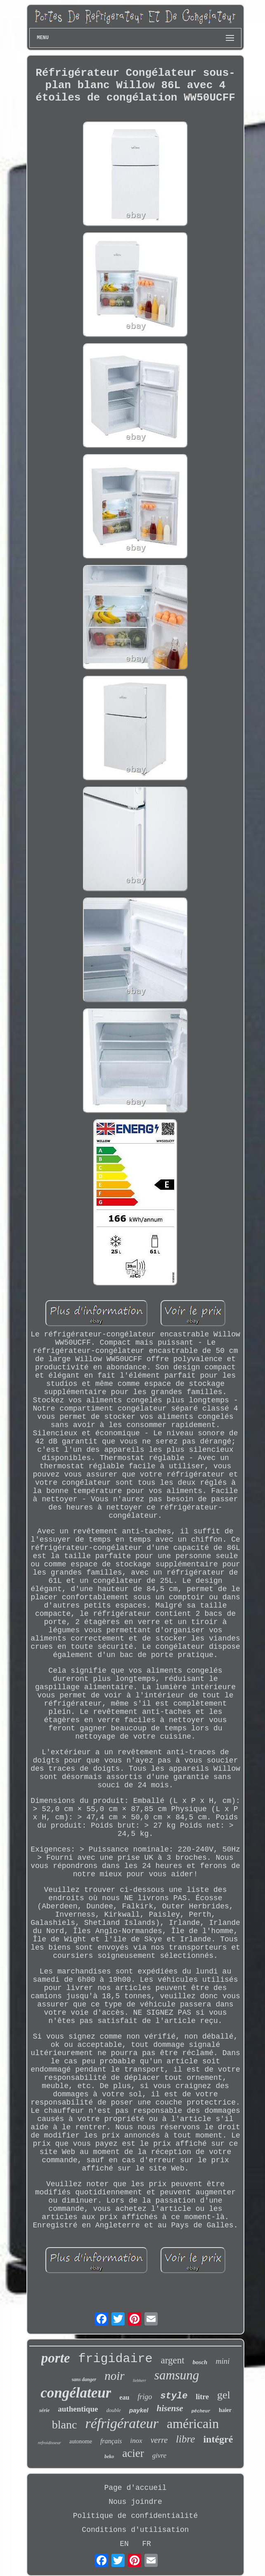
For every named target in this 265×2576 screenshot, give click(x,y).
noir (114, 2375)
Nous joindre (135, 2502)
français (111, 2441)
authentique (78, 2409)
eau (124, 2397)
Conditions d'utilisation (135, 2530)
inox (136, 2441)
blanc (64, 2424)
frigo (144, 2397)
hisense (170, 2408)
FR (146, 2544)
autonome (80, 2441)
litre (202, 2397)
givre (159, 2455)
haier (225, 2410)
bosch (200, 2362)
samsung (176, 2375)
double (113, 2410)
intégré (218, 2439)
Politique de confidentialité (135, 2516)
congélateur (75, 2393)
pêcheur (201, 2411)
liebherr (139, 2380)
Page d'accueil (135, 2488)
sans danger (84, 2379)
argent (173, 2360)
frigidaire (115, 2359)
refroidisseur (49, 2442)
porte (55, 2358)
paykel (139, 2410)
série (44, 2410)
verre (159, 2440)
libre (185, 2439)
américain (193, 2423)
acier (133, 2453)
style (173, 2396)
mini (222, 2361)
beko (109, 2456)
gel (223, 2395)
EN (124, 2544)
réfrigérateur (122, 2423)
